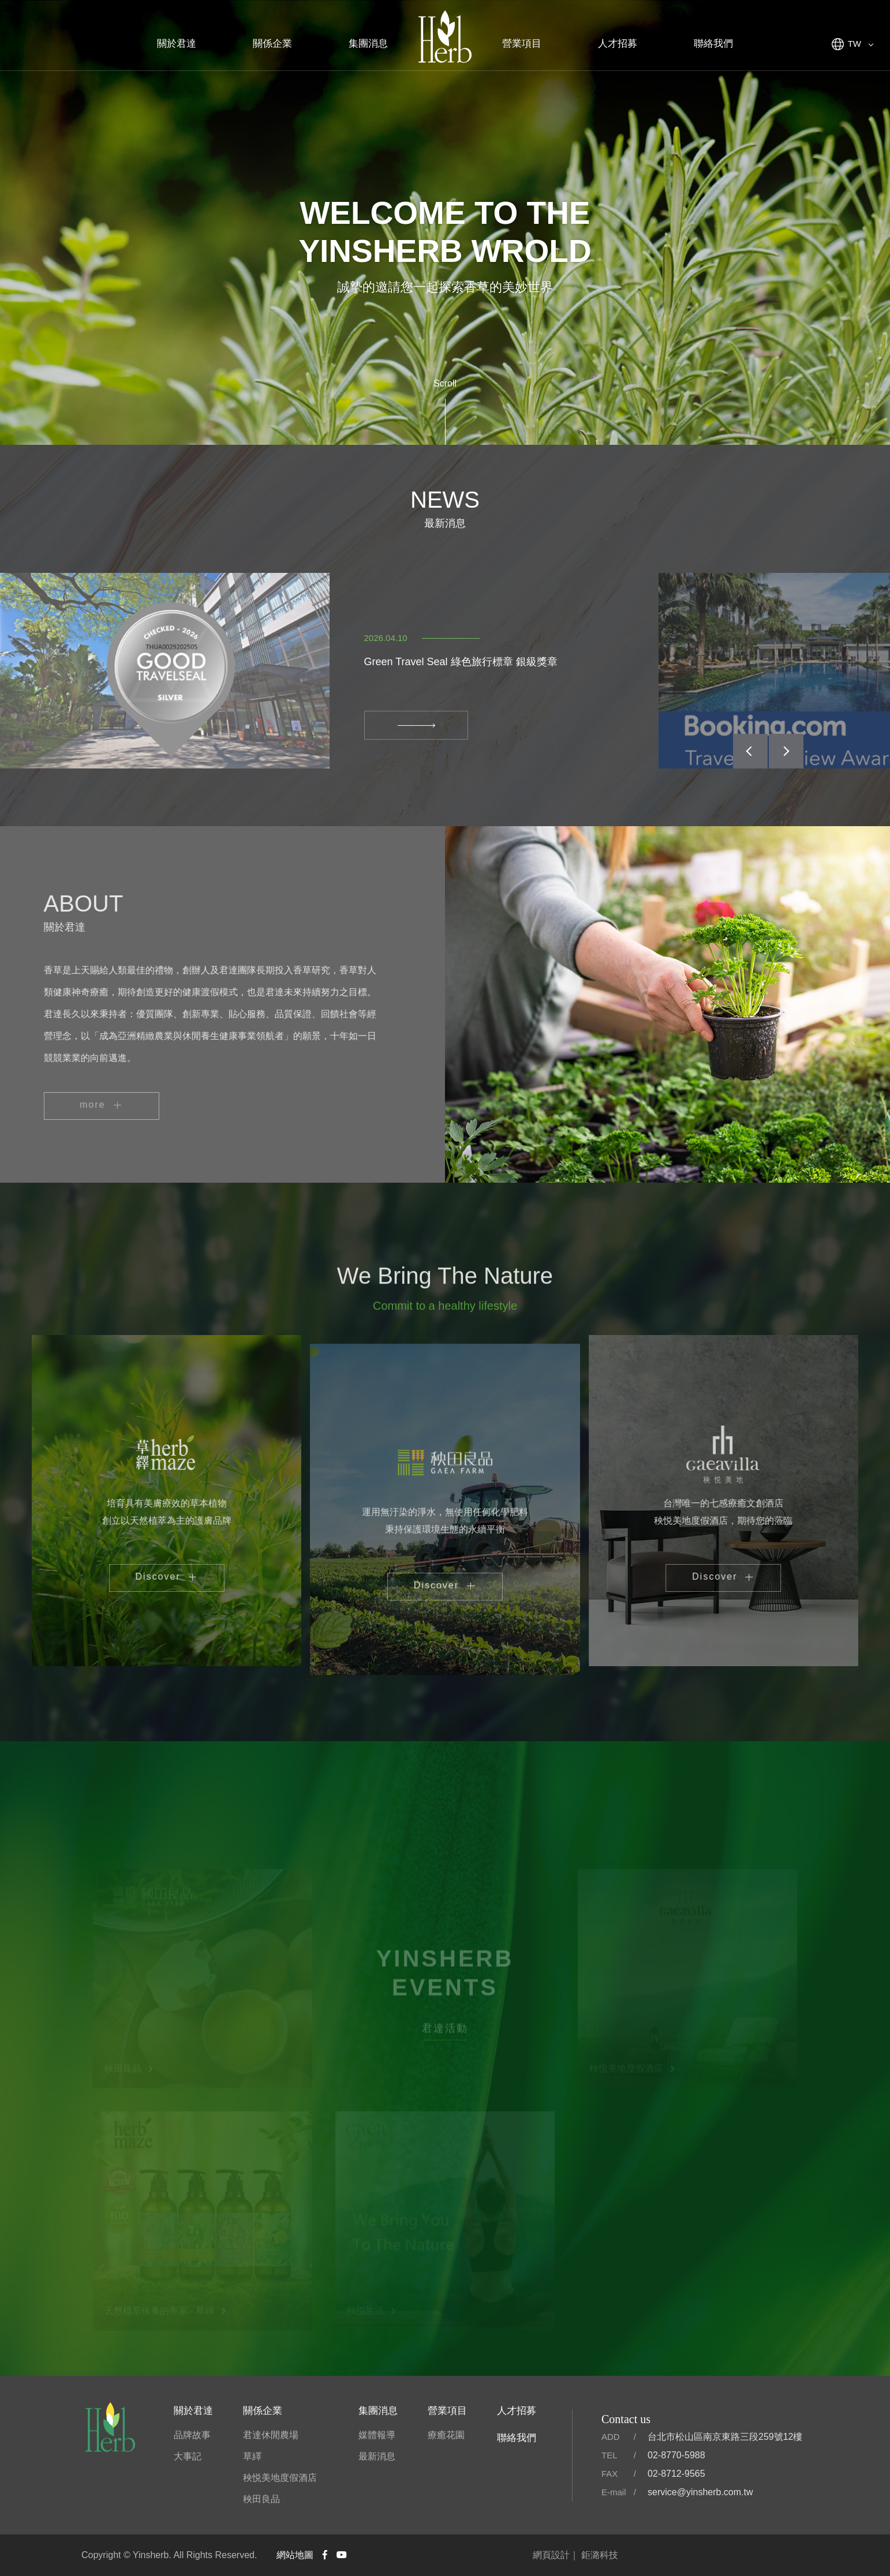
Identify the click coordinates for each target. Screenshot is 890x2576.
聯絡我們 (713, 43)
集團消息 (368, 43)
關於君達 (176, 43)
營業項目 (521, 43)
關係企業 (272, 43)
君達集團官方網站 (445, 37)
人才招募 (617, 43)
